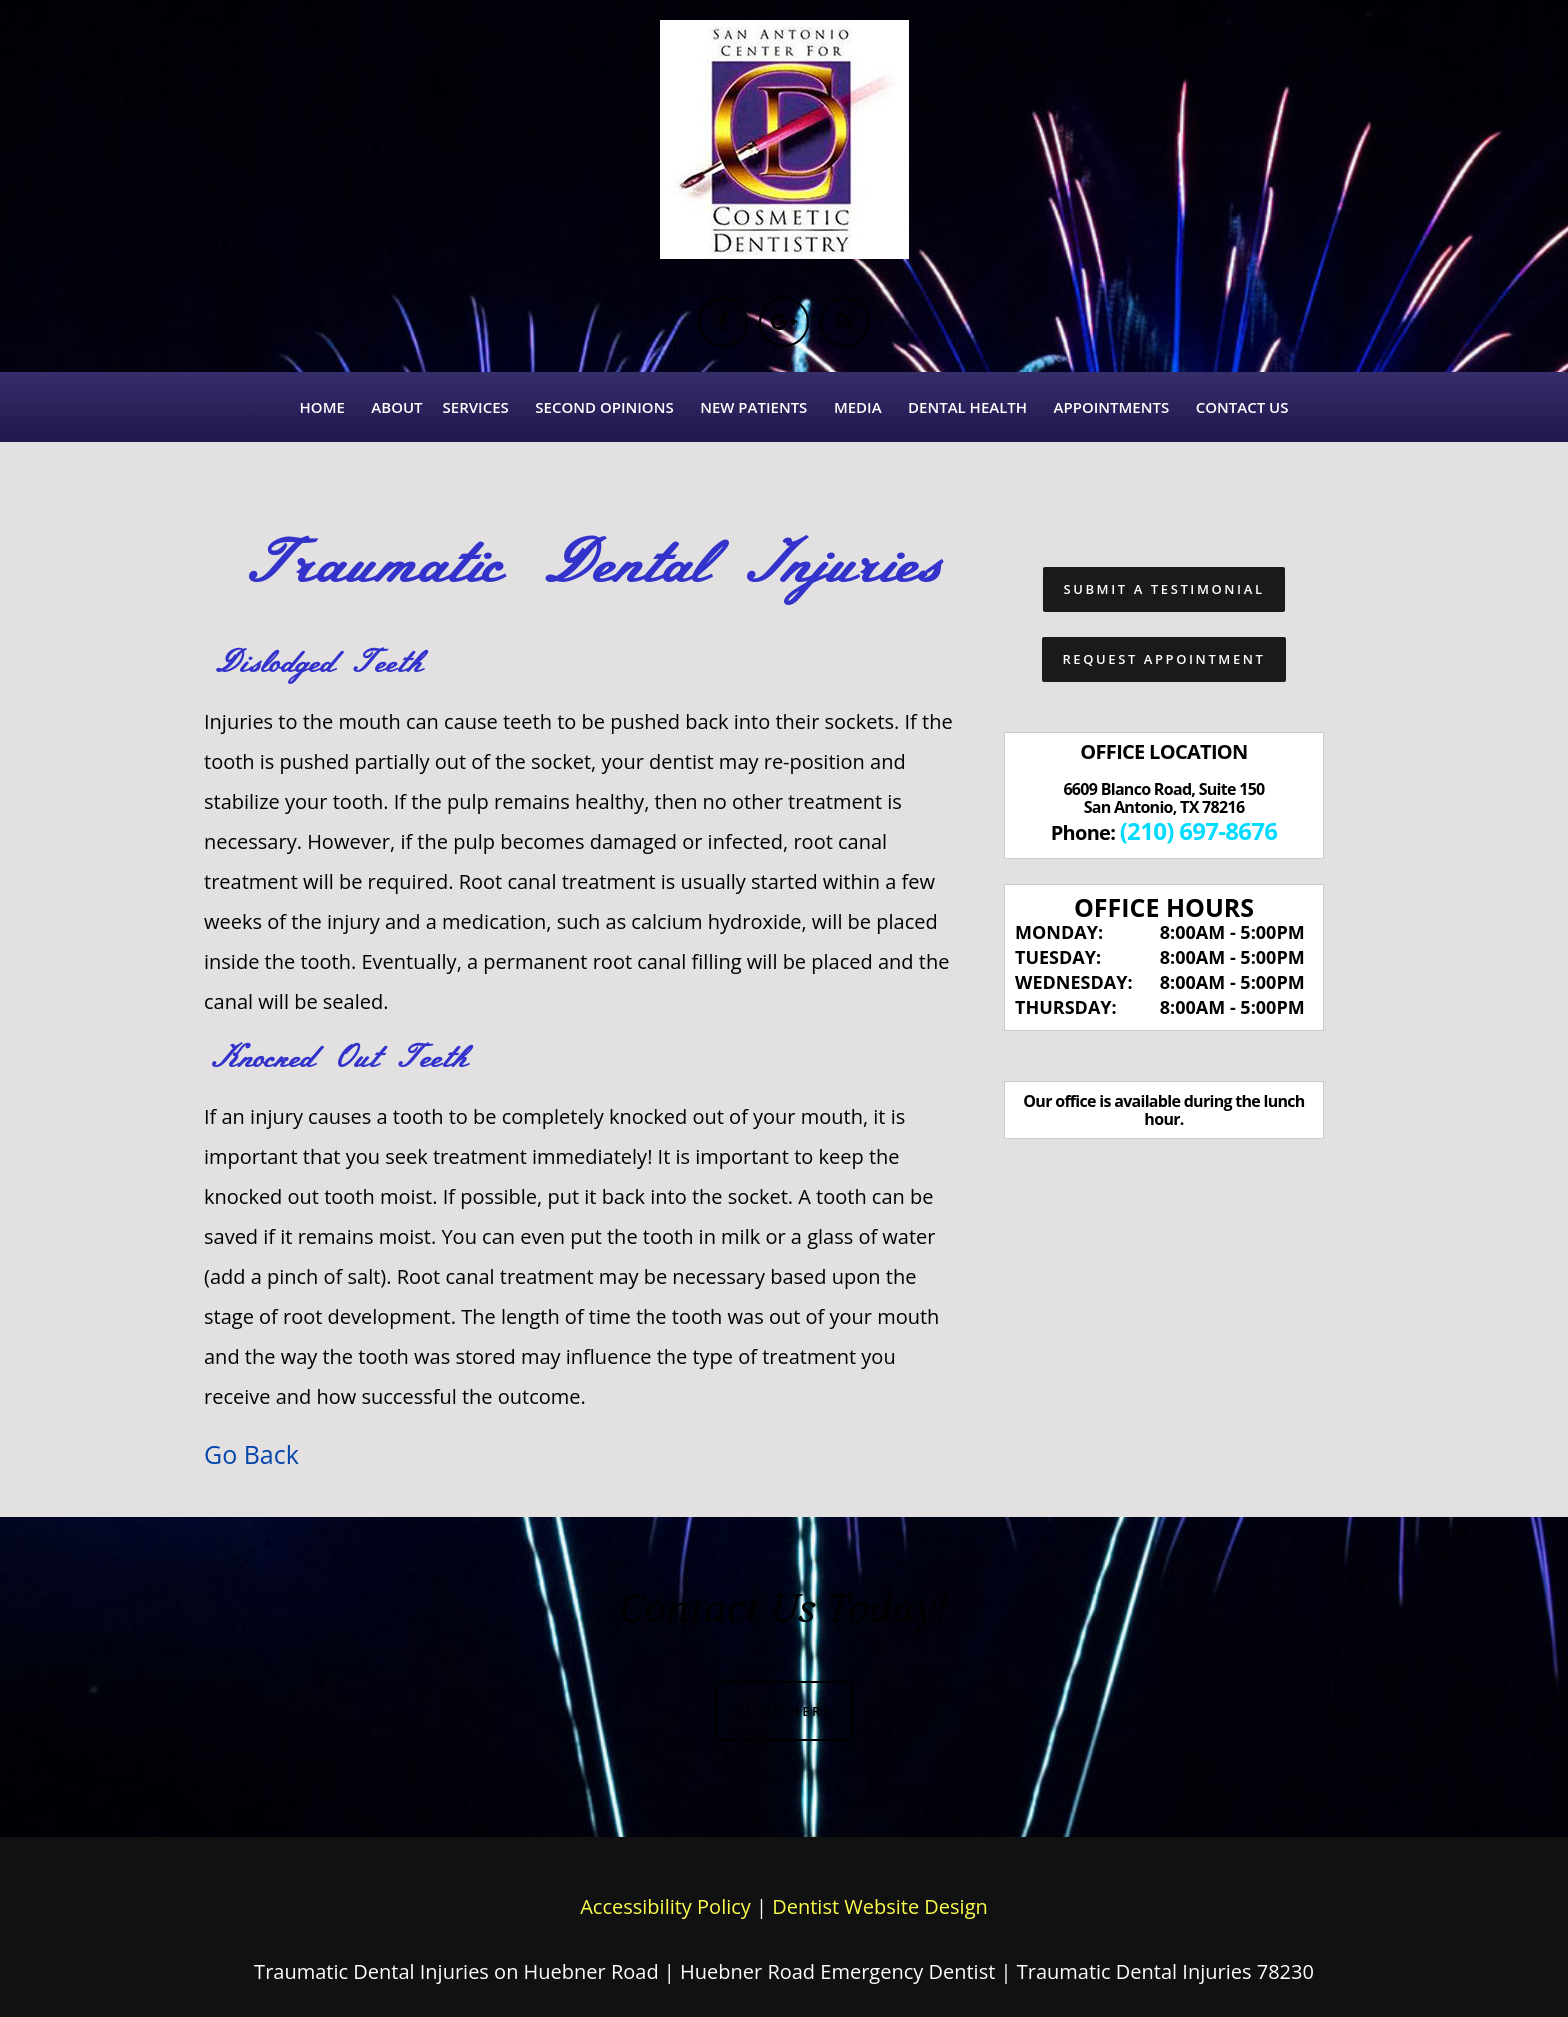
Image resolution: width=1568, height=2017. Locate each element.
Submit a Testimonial (1163, 589)
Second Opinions (604, 407)
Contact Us (1242, 407)
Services (476, 407)
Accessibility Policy (665, 1906)
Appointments (1112, 407)
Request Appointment (1163, 659)
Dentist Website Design (880, 1906)
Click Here (784, 1711)
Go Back (251, 1454)
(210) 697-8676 (1199, 830)
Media (858, 407)
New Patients (753, 407)
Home (322, 407)
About (396, 407)
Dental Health (967, 407)
